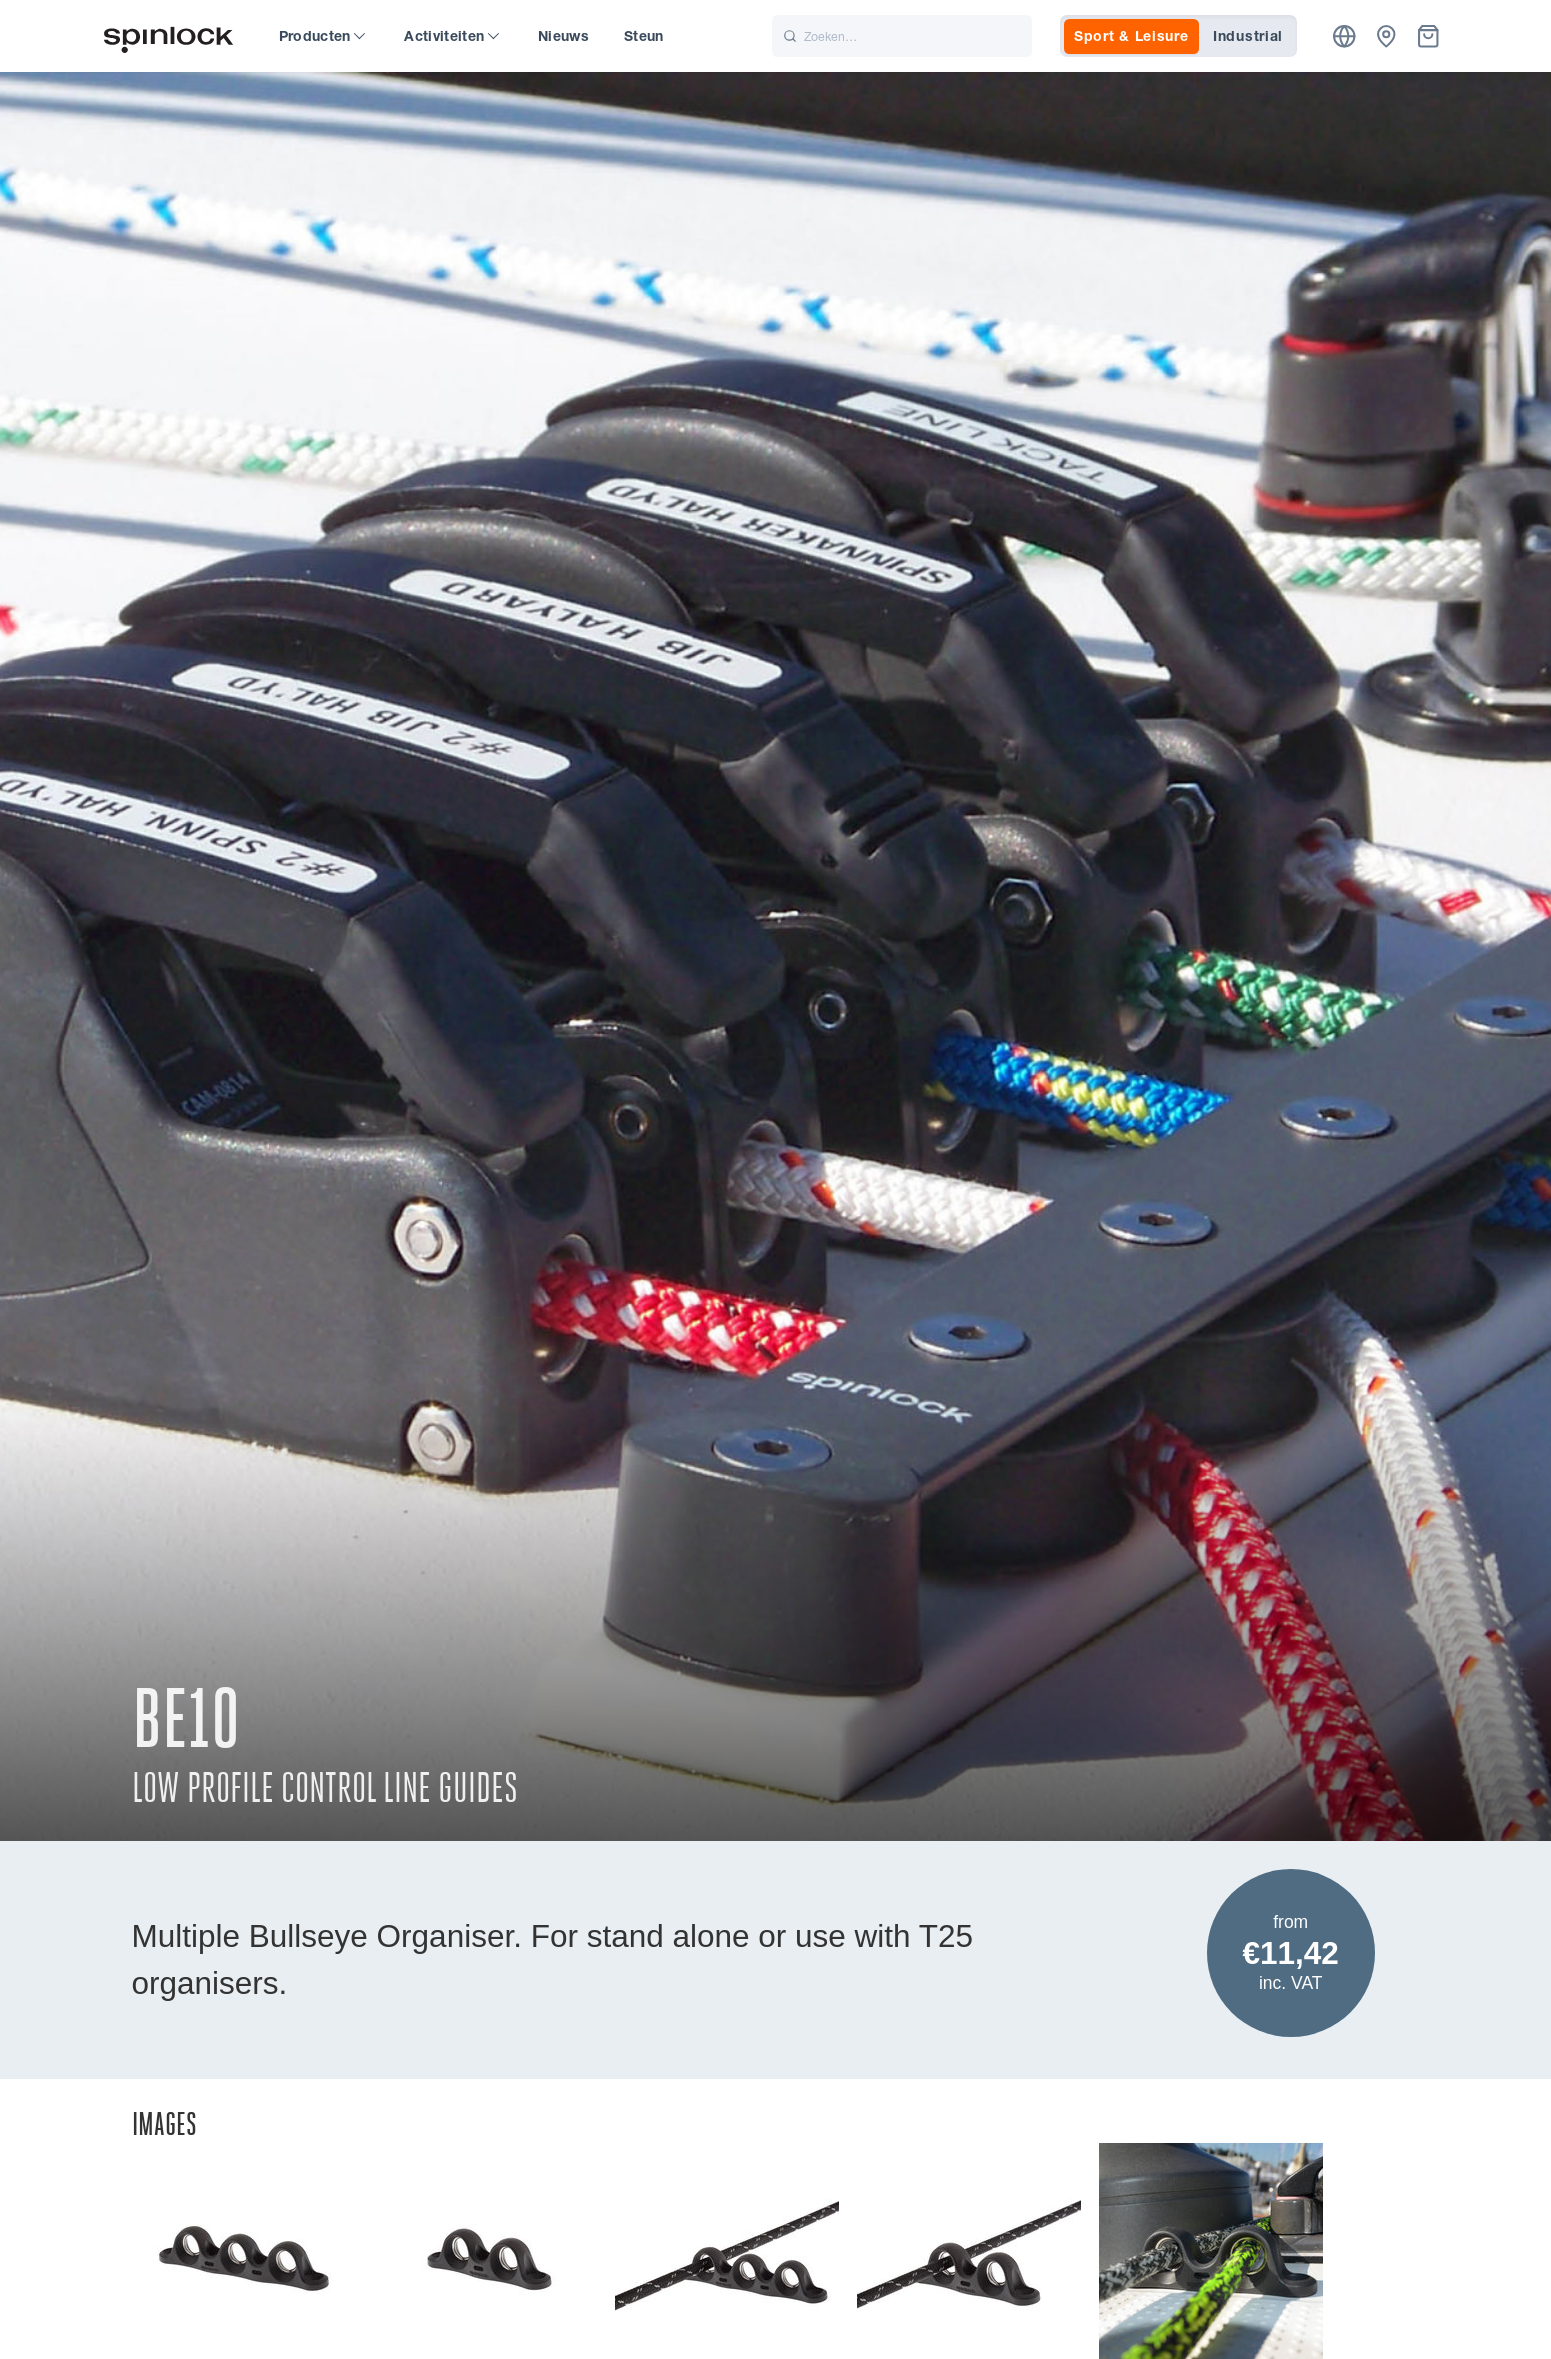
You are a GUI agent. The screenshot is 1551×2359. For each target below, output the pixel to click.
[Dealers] (1386, 36)
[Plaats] (1344, 36)
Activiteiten (451, 36)
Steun (644, 36)
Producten (322, 36)
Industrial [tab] (1248, 36)
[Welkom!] (169, 36)
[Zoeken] (902, 36)
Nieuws (563, 36)
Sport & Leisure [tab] (1131, 36)
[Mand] (1428, 36)
